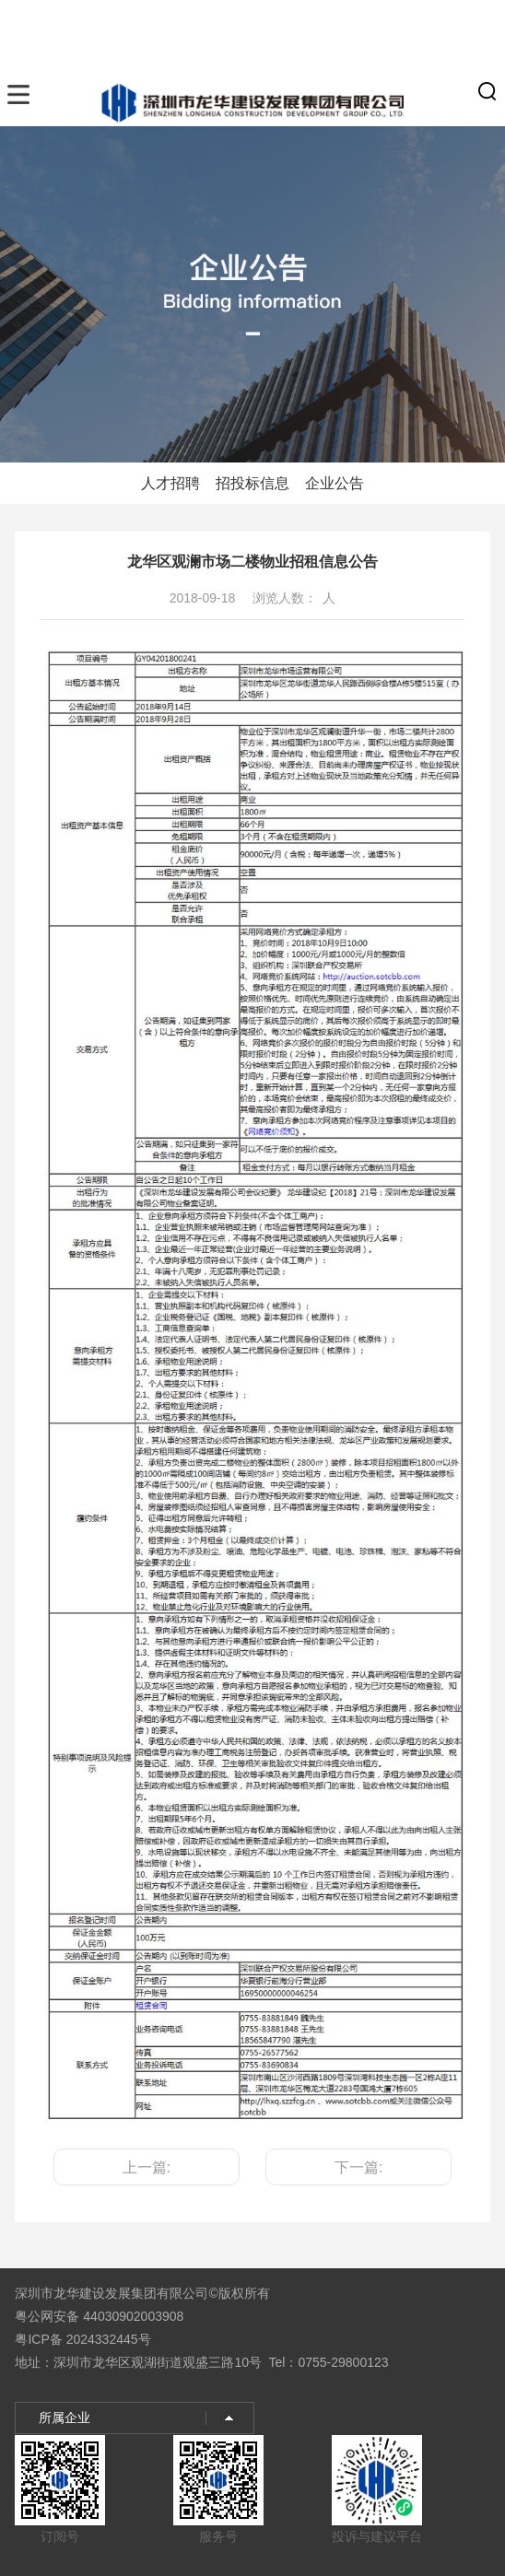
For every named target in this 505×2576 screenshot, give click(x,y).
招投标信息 (252, 483)
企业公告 (334, 483)
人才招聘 (170, 483)
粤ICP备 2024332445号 (82, 2339)
